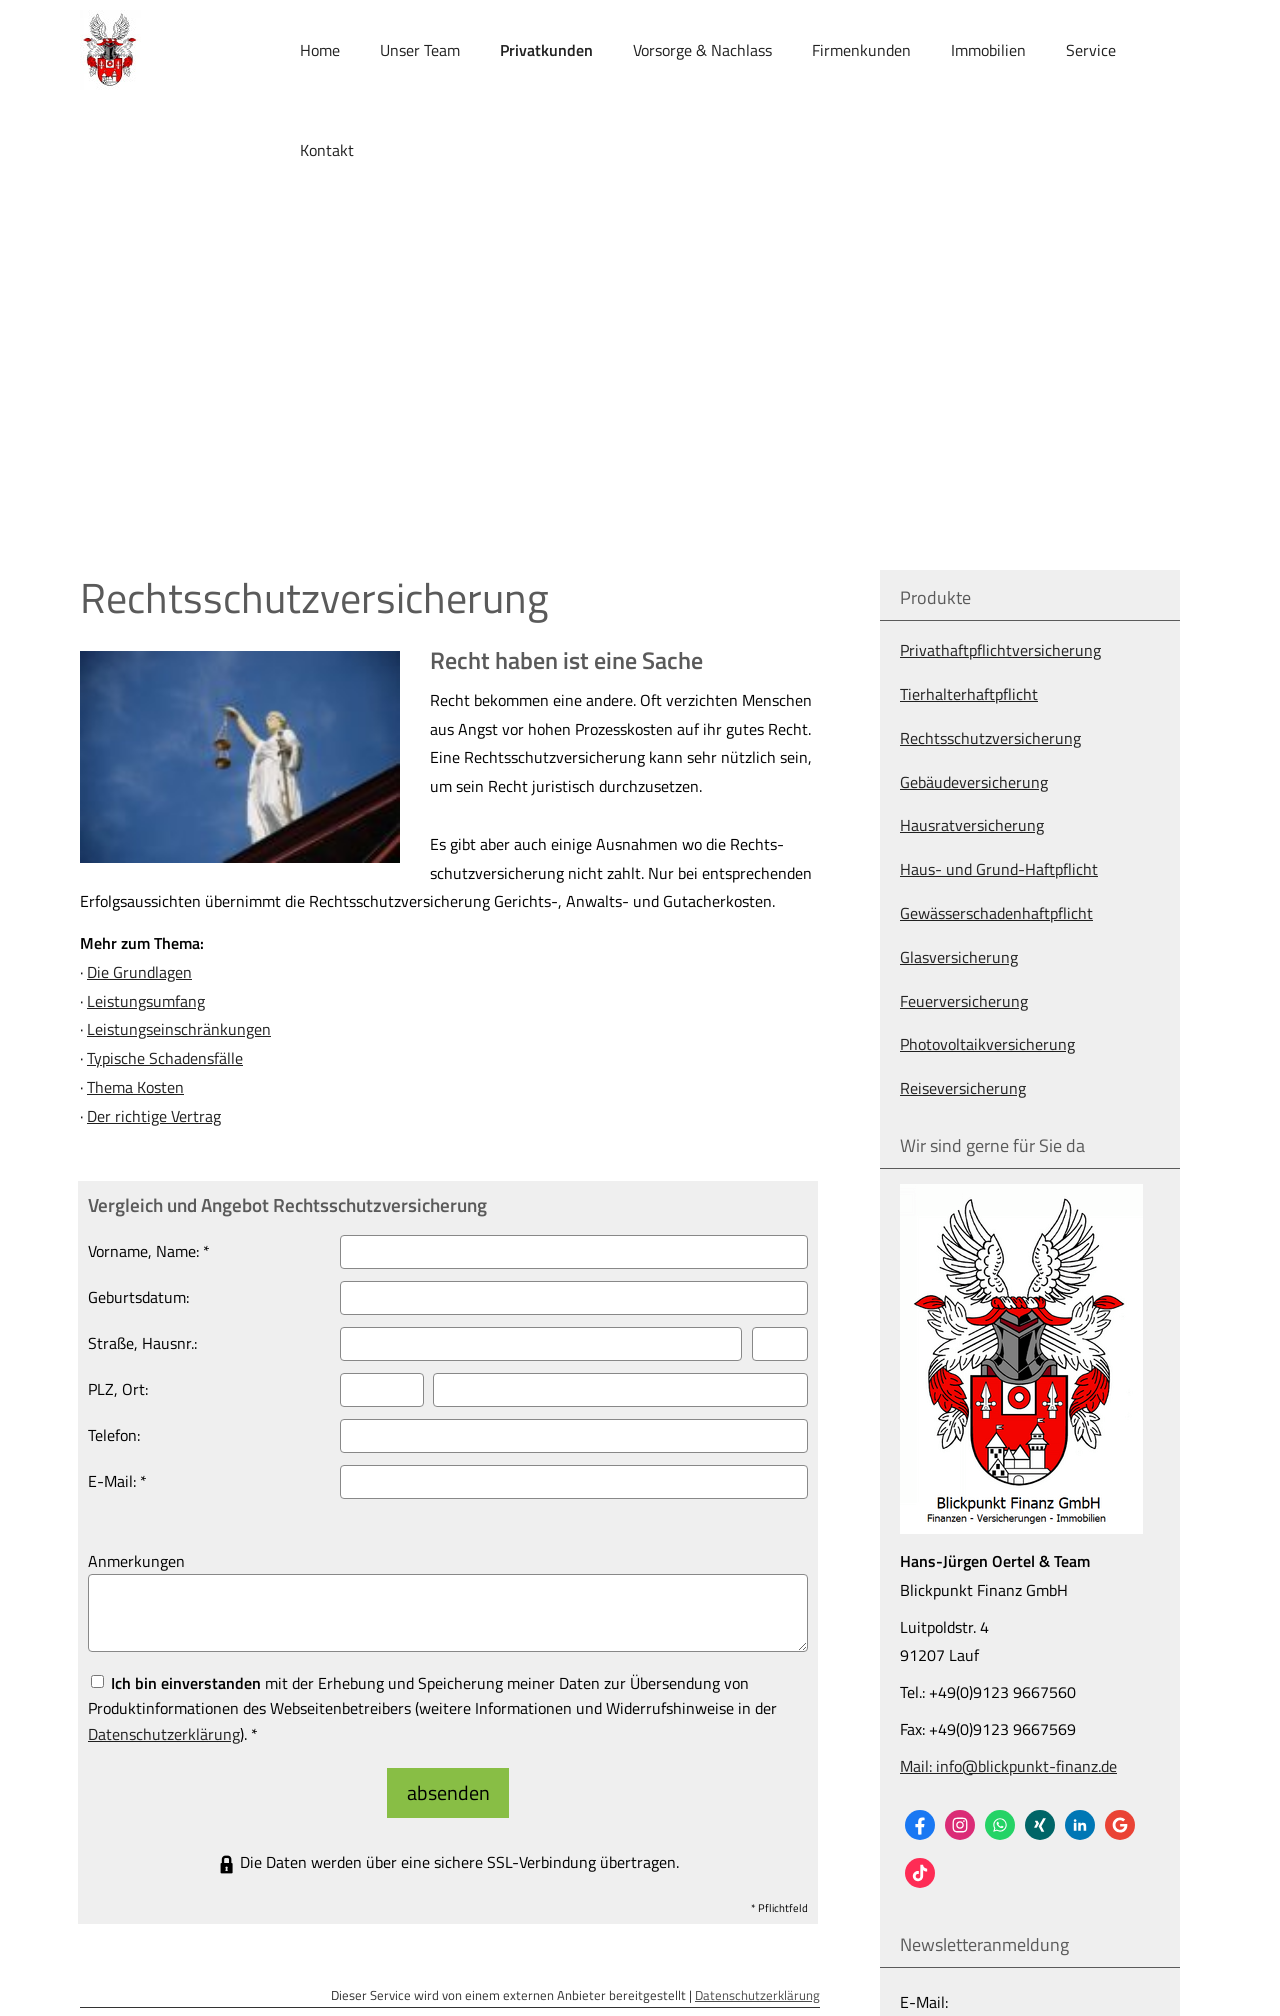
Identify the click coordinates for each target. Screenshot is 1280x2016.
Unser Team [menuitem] (420, 51)
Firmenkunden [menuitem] (861, 51)
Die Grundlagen (139, 972)
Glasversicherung (959, 957)
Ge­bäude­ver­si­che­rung (974, 782)
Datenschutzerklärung (757, 1983)
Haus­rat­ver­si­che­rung (972, 825)
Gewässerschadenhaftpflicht (996, 913)
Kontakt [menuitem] (327, 151)
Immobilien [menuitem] (988, 51)
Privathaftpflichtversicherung (1000, 650)
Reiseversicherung (963, 1088)
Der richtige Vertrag (154, 1116)
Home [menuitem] (320, 51)
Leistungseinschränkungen (179, 1029)
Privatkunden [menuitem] (546, 51)
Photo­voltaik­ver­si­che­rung (987, 1044)
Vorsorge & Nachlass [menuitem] (702, 51)
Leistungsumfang (146, 1001)
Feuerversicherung (964, 1001)
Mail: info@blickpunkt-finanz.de (1008, 1766)
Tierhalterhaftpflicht (969, 694)
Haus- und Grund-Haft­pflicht (999, 869)
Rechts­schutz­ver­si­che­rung (990, 738)
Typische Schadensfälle (165, 1058)
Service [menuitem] (1091, 51)
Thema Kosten (135, 1087)
